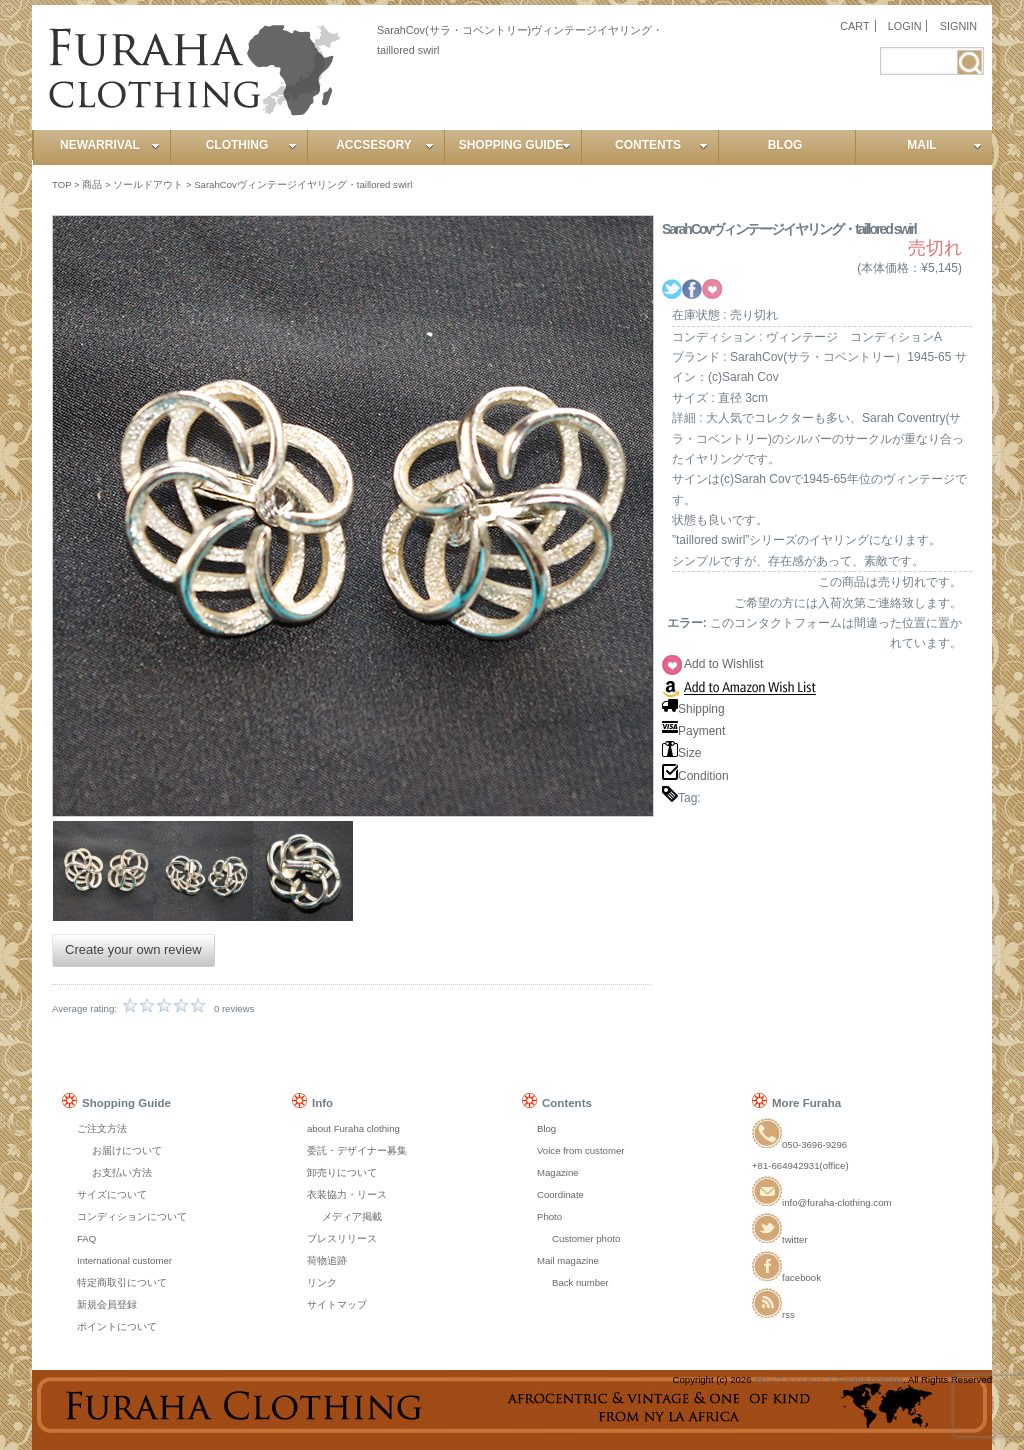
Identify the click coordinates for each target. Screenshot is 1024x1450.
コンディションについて (132, 1216)
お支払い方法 (122, 1172)
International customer (124, 1260)
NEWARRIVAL (110, 145)
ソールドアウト (148, 184)
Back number (580, 1282)
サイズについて (112, 1194)
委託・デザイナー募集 (357, 1150)
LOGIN (905, 26)
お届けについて (127, 1150)
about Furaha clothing (353, 1128)
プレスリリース (342, 1238)
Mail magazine (568, 1260)
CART (854, 26)
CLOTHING (251, 145)
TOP (61, 184)
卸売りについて (342, 1172)
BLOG (785, 145)
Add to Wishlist (723, 664)
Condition (695, 776)
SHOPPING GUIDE (515, 145)
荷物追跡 (327, 1260)
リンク (322, 1282)
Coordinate (560, 1194)
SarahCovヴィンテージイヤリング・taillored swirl (303, 184)
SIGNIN (958, 26)
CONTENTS (661, 145)
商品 (92, 184)
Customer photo (586, 1238)
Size (681, 753)
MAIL (944, 145)
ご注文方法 (102, 1128)
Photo (549, 1216)
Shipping (693, 709)
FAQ (86, 1238)
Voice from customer (580, 1150)
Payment (693, 731)
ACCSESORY (385, 145)
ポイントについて (117, 1326)
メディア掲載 (352, 1216)
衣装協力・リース (347, 1194)
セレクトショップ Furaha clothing (828, 1379)
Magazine (558, 1172)
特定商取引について (122, 1282)
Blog (546, 1128)
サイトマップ (337, 1304)
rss (773, 1314)
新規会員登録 (107, 1304)
